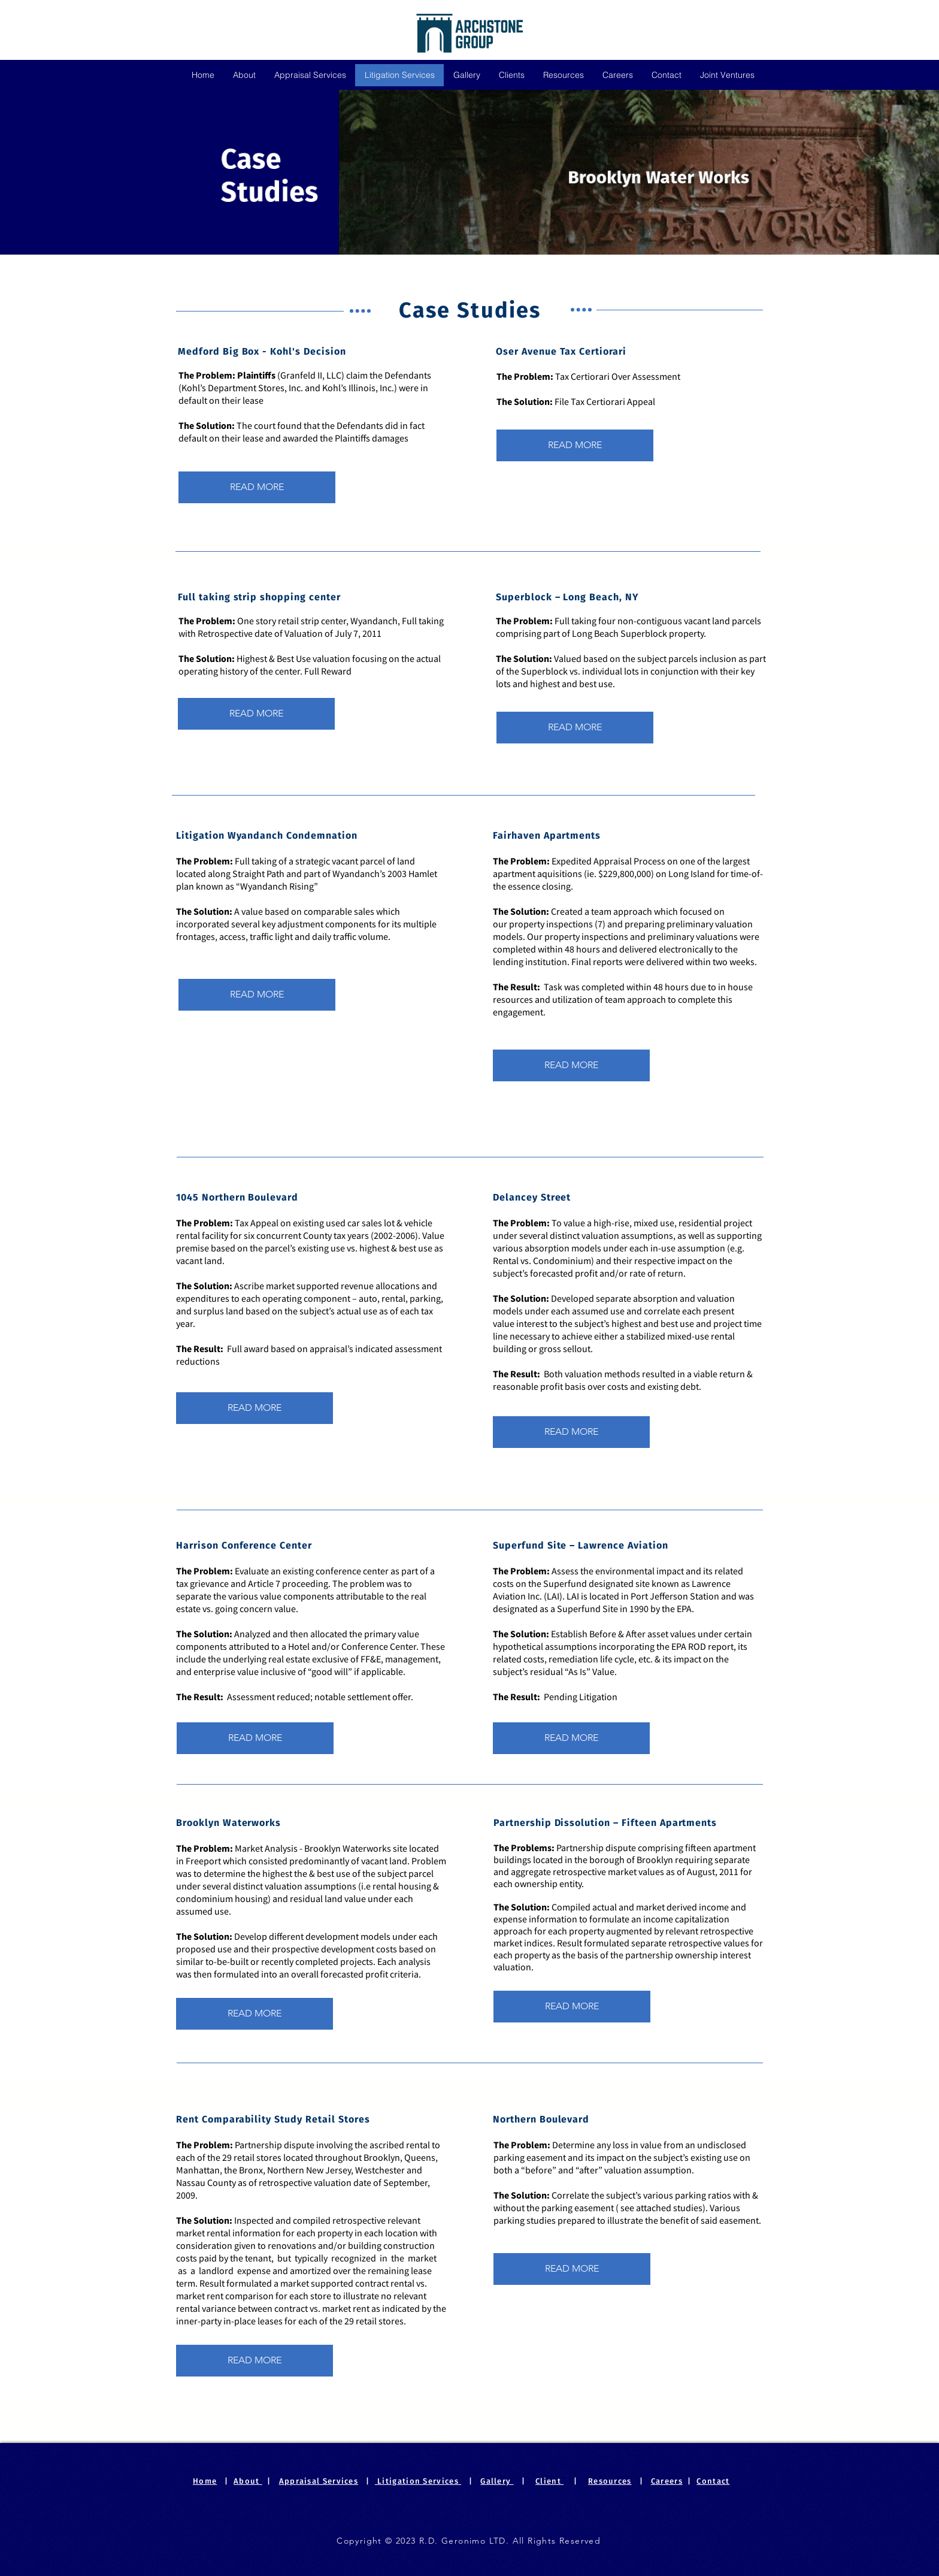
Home (205, 2481)
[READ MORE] (574, 445)
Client (549, 2481)
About (248, 2481)
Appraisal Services (318, 2481)
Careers (667, 2481)
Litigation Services (418, 2481)
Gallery (496, 2481)
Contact (712, 2481)
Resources (610, 2481)
